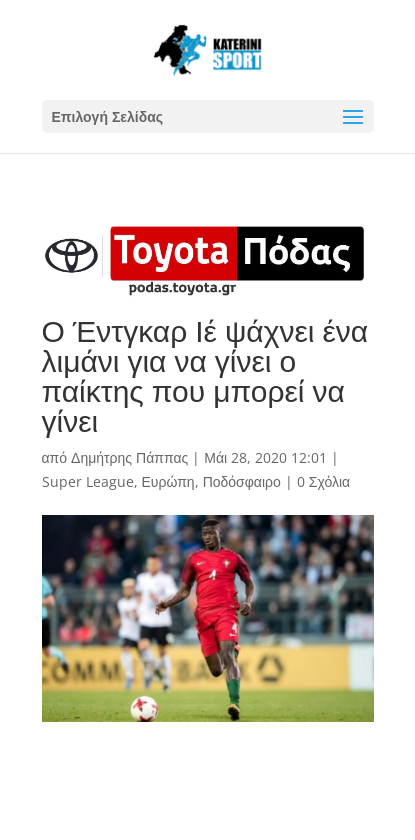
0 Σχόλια (323, 481)
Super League (88, 481)
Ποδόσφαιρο (242, 481)
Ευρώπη (168, 481)
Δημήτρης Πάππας (129, 457)
